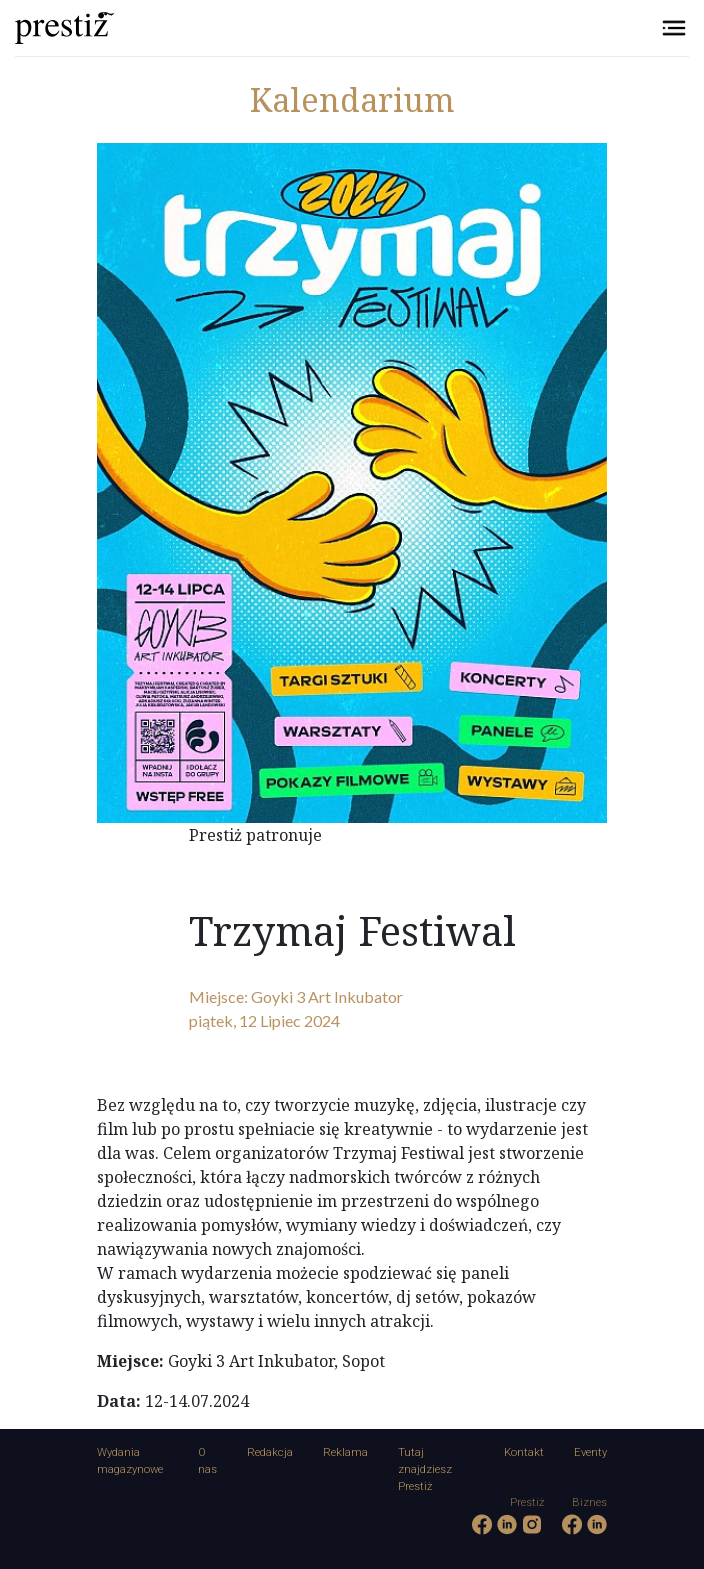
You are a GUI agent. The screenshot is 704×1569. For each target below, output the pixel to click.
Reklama (345, 1452)
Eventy (590, 1452)
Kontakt (524, 1452)
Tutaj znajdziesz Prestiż (425, 1469)
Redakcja (270, 1452)
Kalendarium (352, 99)
